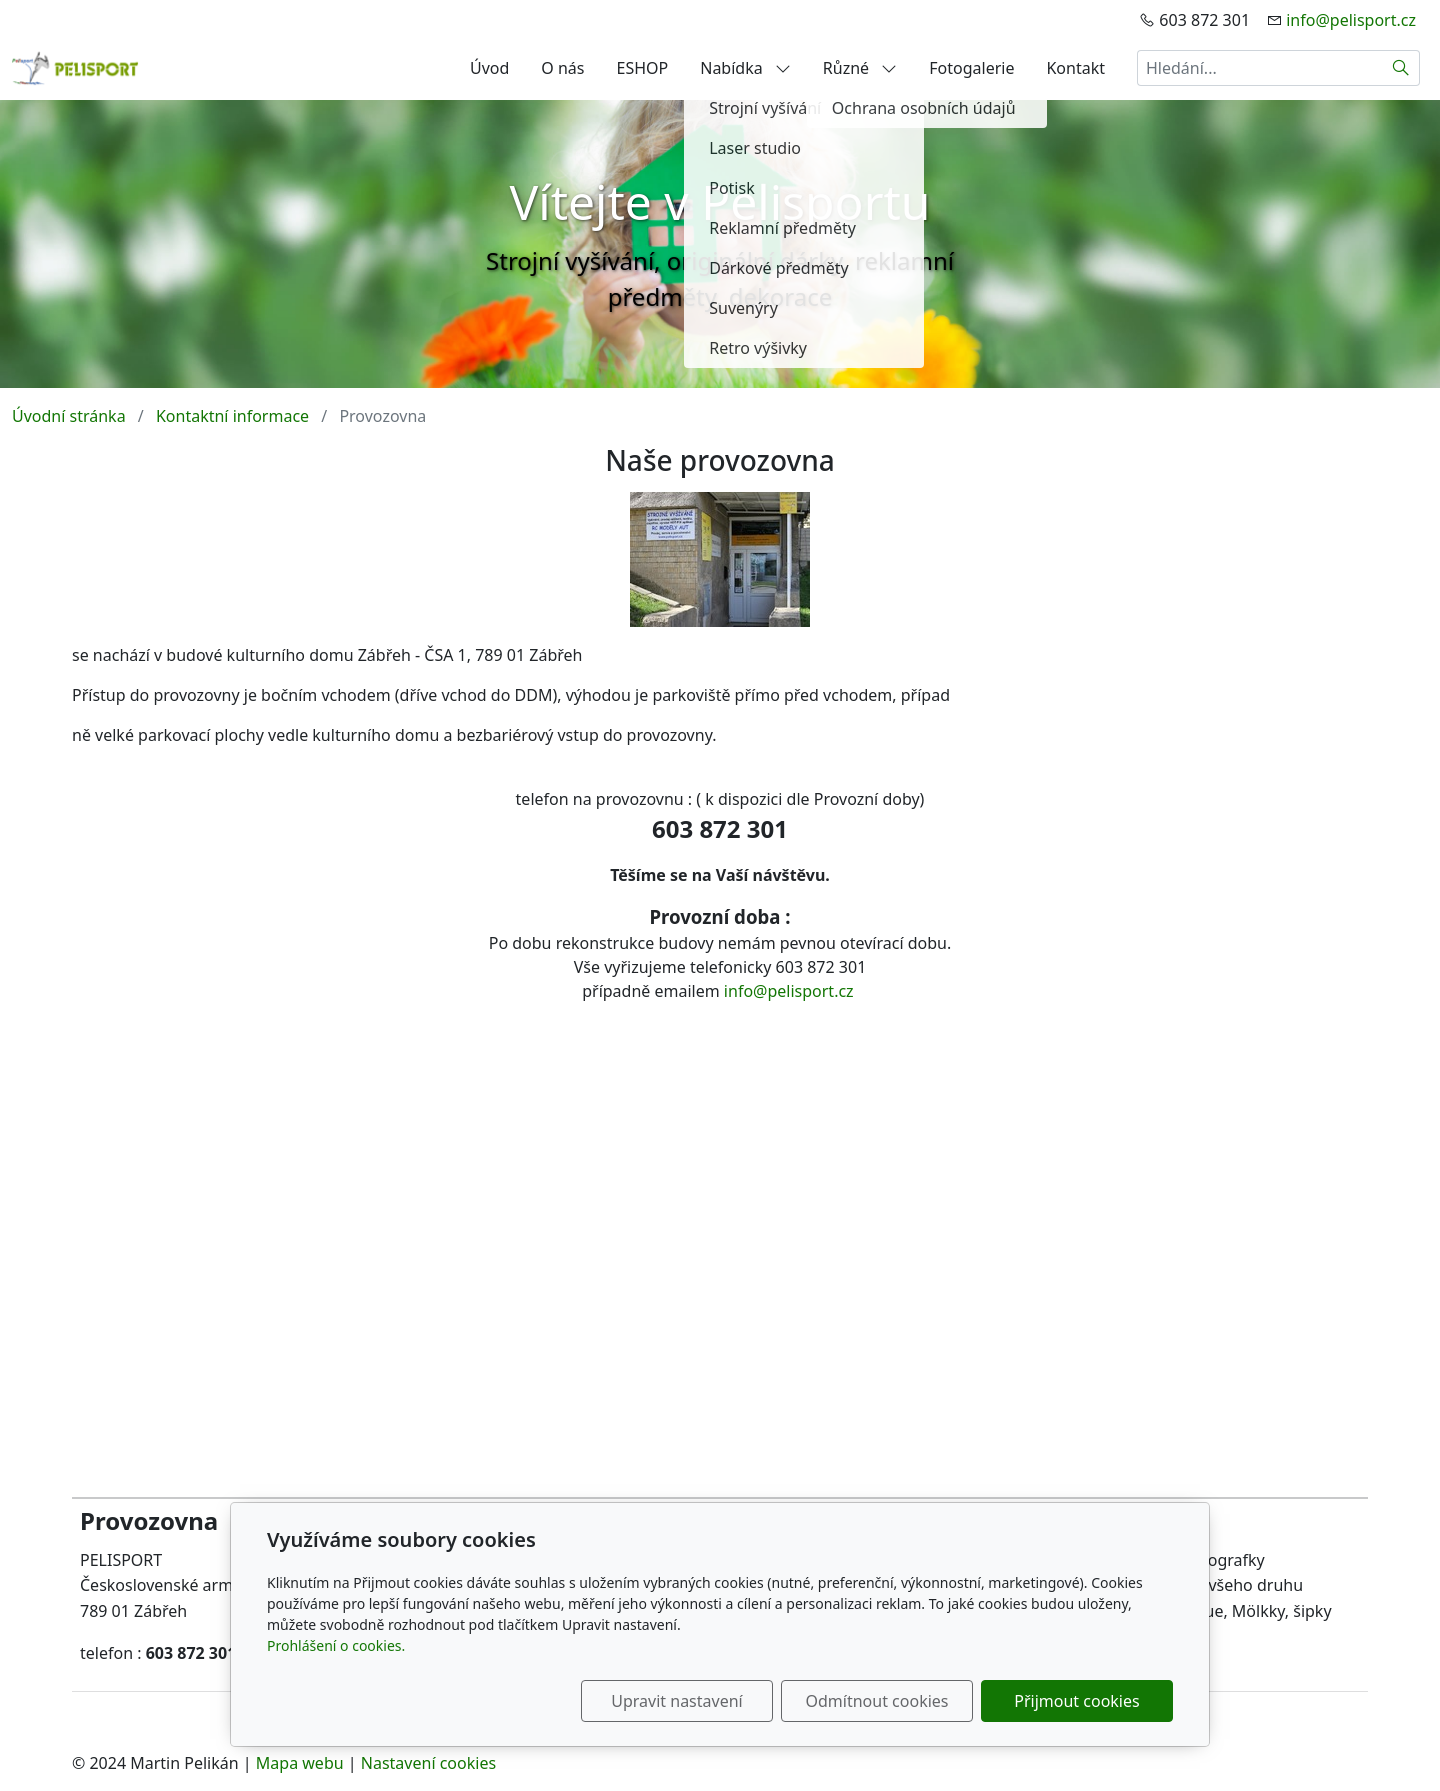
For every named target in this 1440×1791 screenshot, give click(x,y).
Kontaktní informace (232, 416)
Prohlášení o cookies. (336, 1645)
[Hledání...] (1260, 68)
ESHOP (643, 68)
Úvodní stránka (69, 416)
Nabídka (745, 68)
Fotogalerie (971, 68)
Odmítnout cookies (877, 1701)
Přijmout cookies (1076, 1701)
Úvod (489, 68)
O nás (562, 68)
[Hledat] (1401, 68)
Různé (860, 68)
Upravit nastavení (676, 1701)
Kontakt (1075, 68)
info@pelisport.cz (1351, 20)
